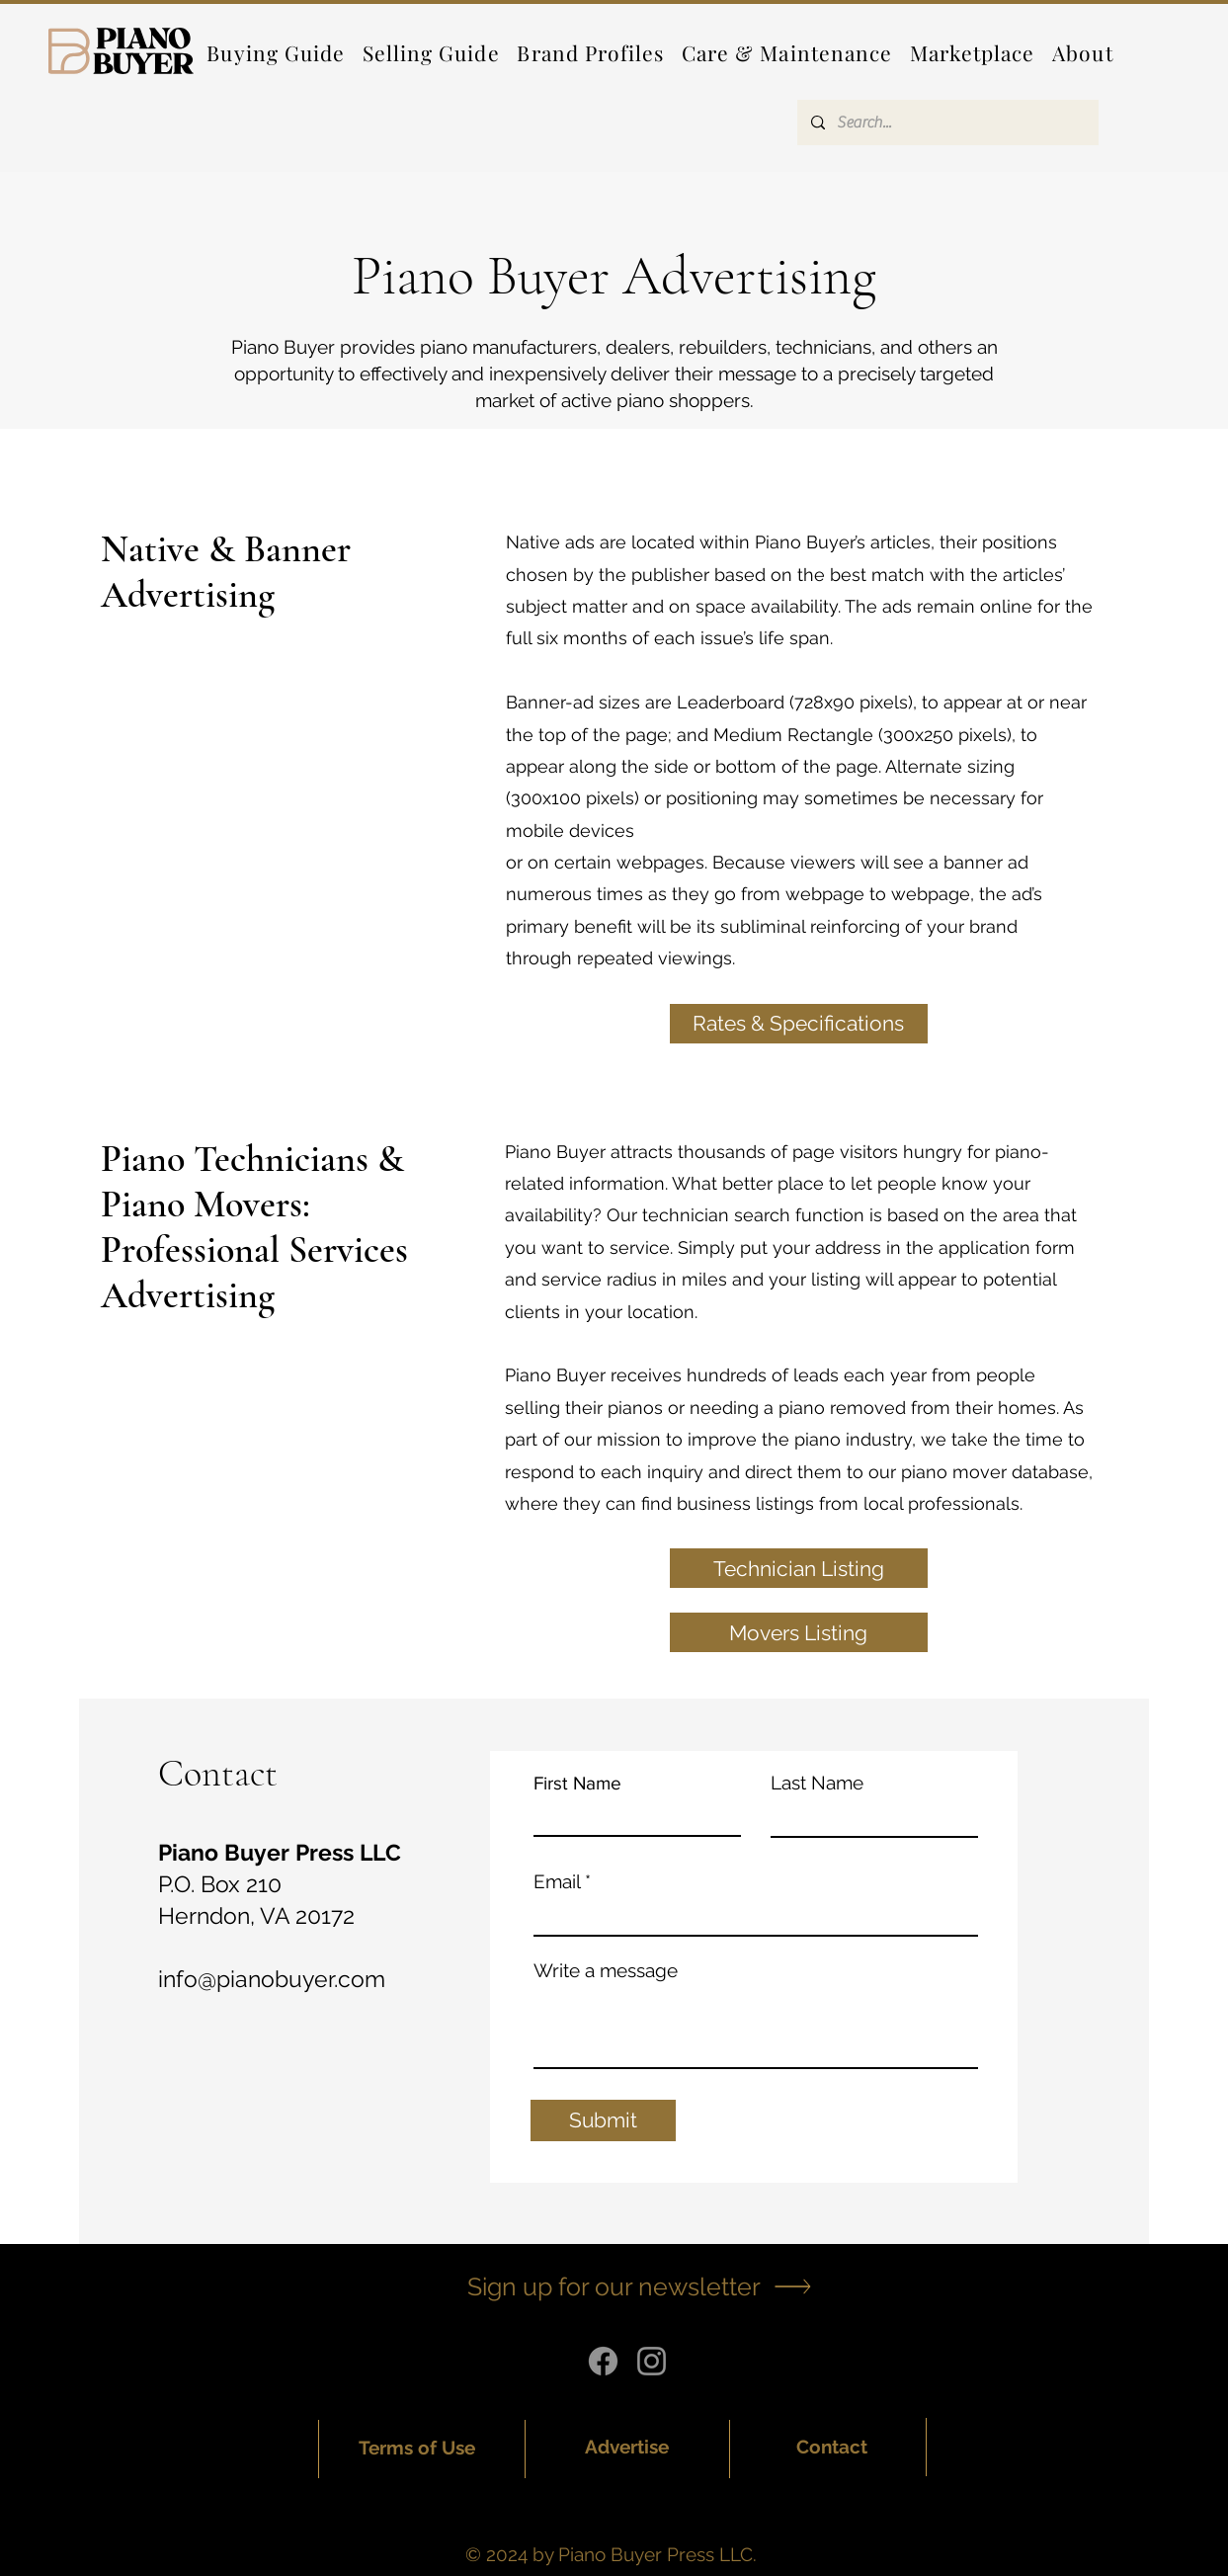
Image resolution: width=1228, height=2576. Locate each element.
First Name (577, 1783)
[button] (591, 52)
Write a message (605, 1970)
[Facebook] (603, 2361)
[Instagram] (651, 2361)
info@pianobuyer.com (271, 1978)
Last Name (817, 1783)
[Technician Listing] (799, 1568)
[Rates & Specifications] (799, 1023)
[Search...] (947, 122)
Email (556, 1881)
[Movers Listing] (799, 1632)
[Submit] (603, 2120)
